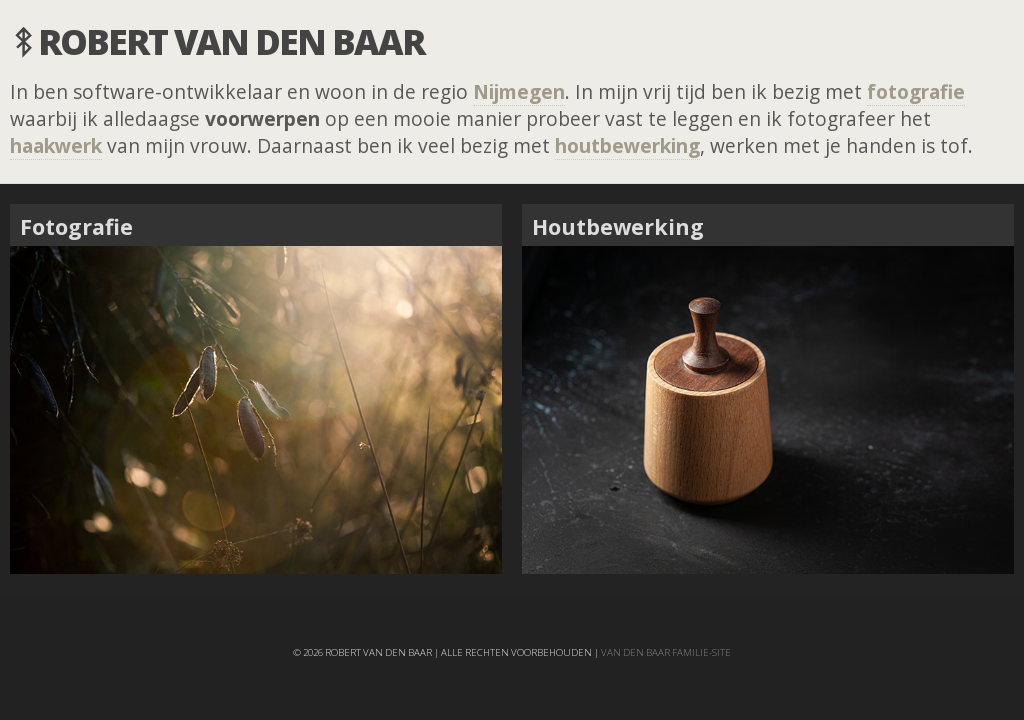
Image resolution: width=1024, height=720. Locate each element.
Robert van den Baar (231, 41)
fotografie (916, 91)
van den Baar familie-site (666, 652)
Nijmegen (519, 91)
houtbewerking (627, 145)
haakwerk (56, 145)
